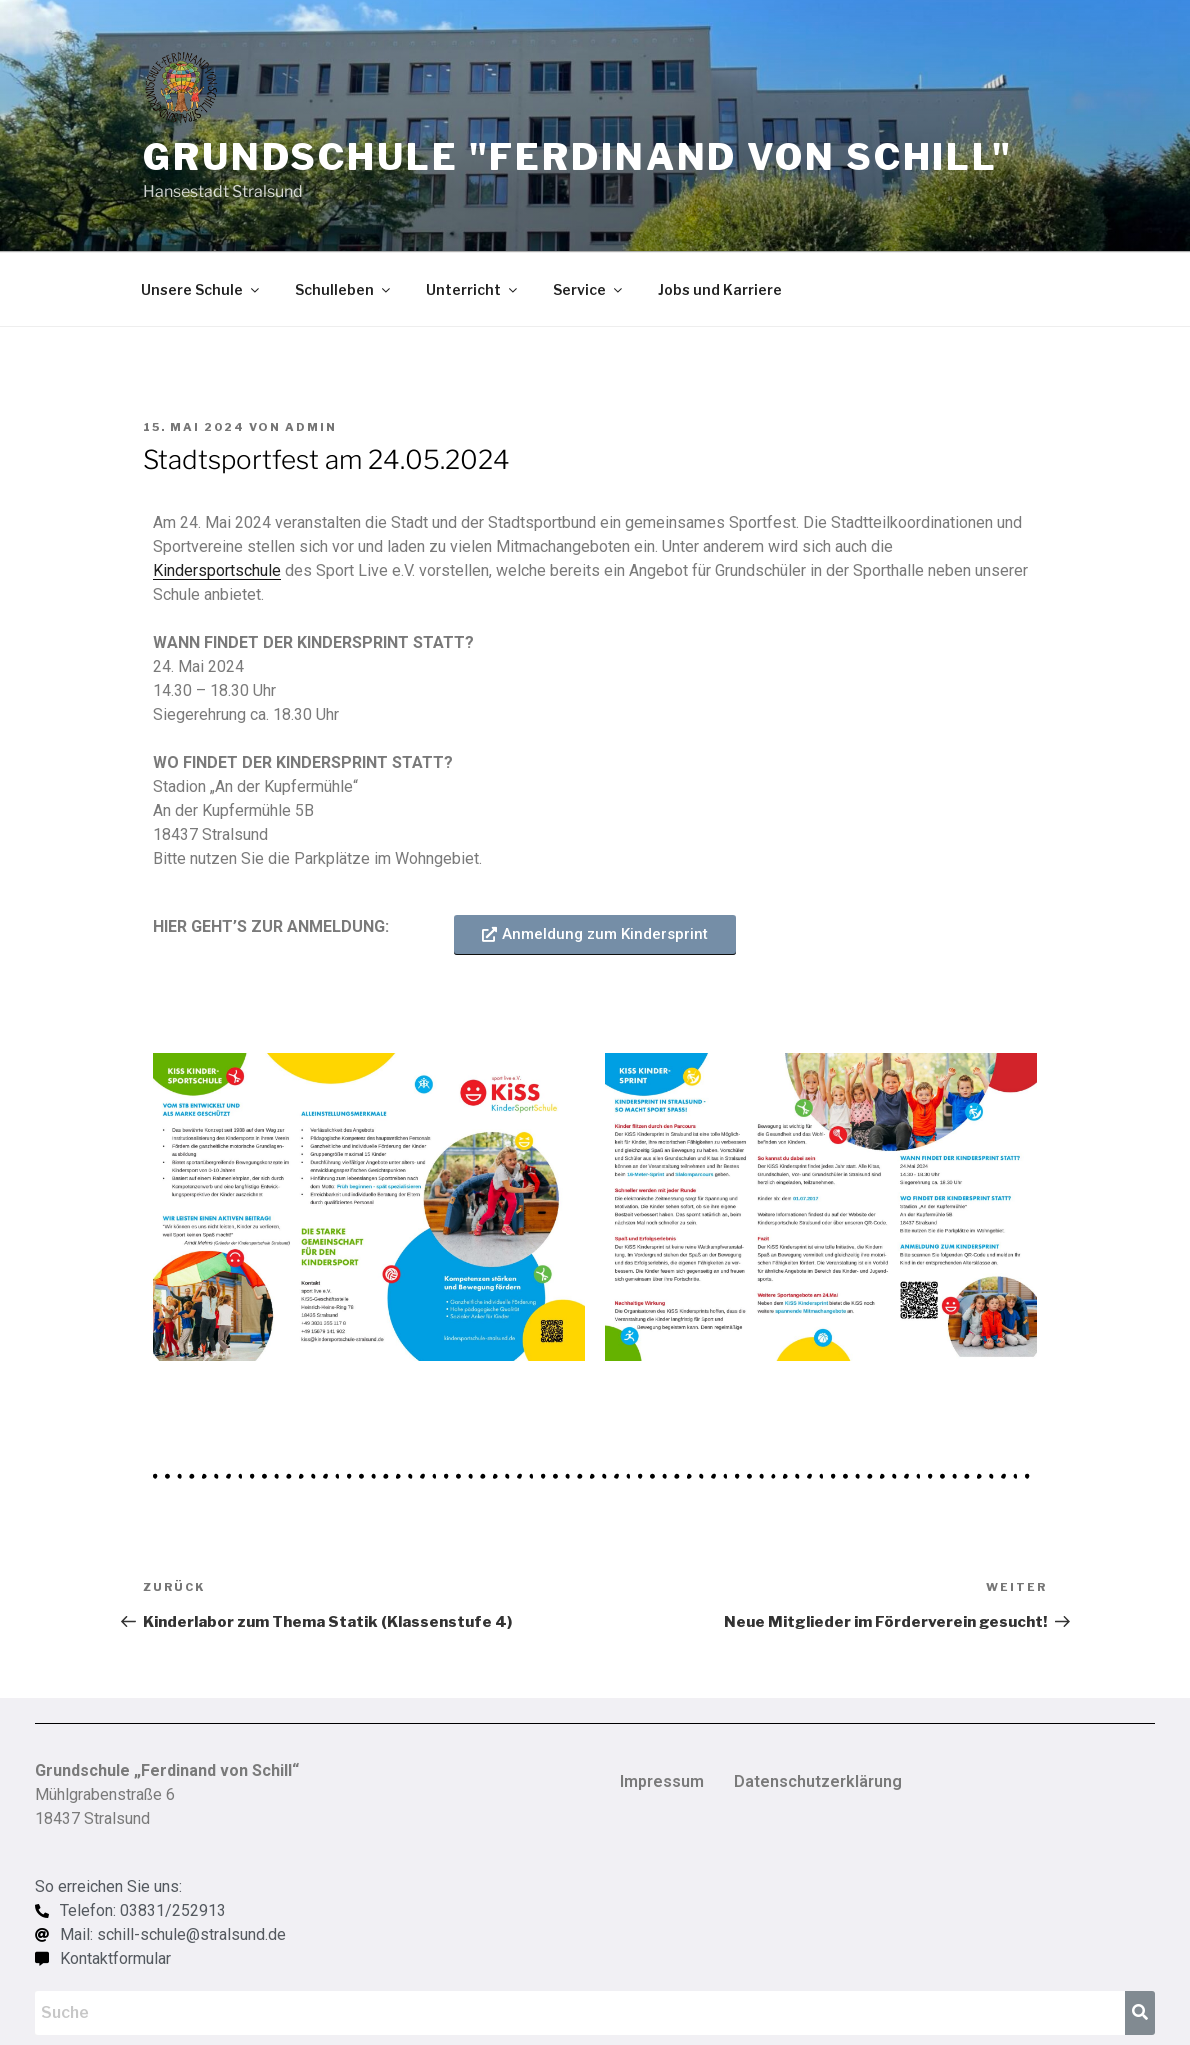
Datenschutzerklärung (818, 1781)
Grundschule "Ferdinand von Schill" (578, 157)
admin (311, 427)
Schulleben (344, 289)
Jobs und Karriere (720, 289)
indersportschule (222, 570)
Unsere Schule (201, 289)
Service (589, 289)
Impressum (662, 1781)
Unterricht (473, 289)
